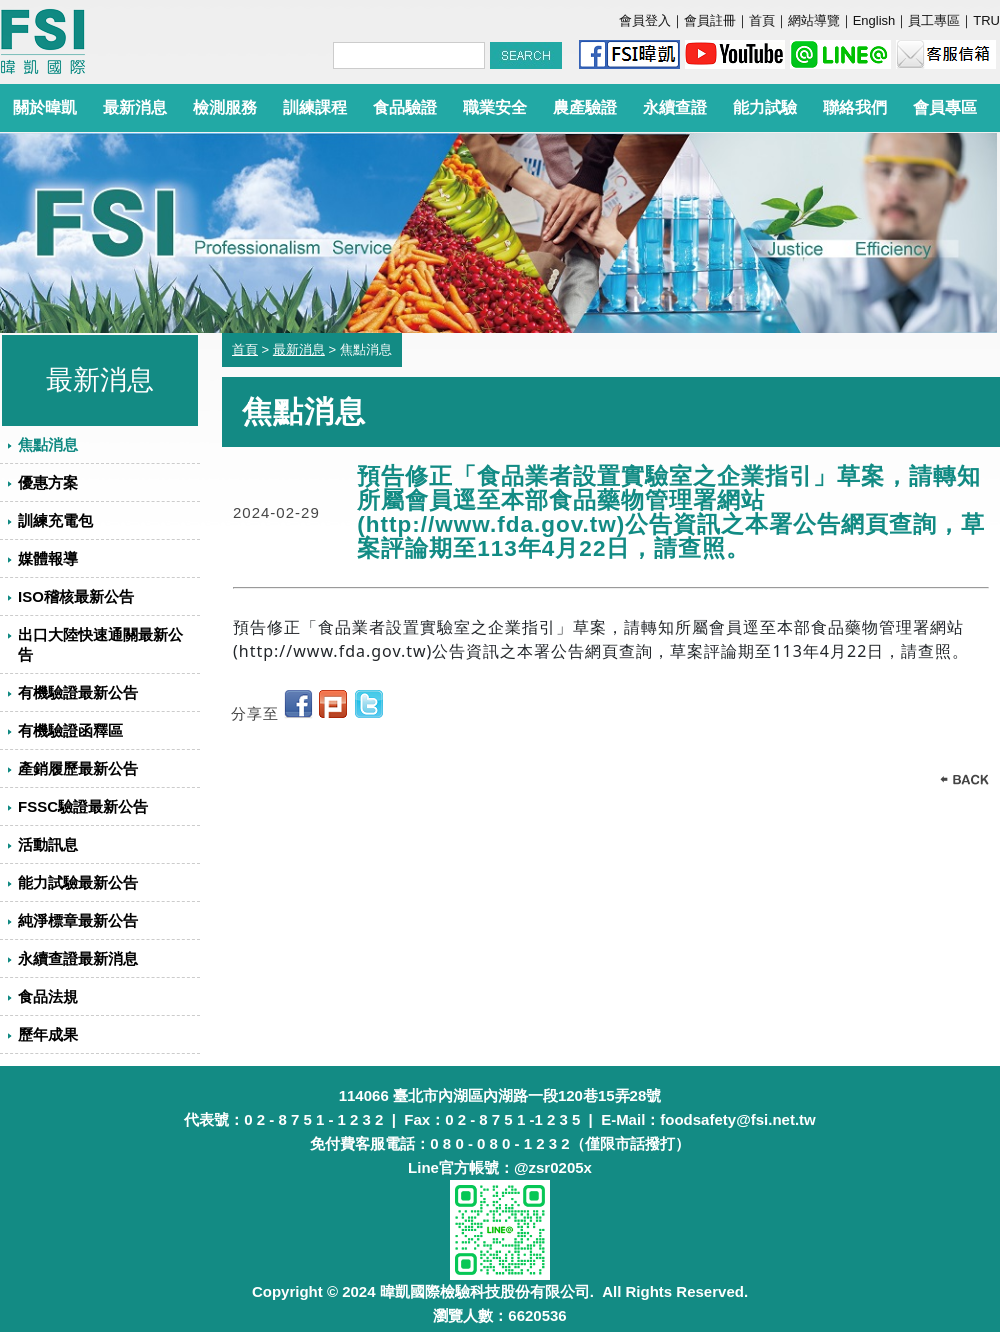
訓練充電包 (55, 520)
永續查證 (675, 107)
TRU (986, 20)
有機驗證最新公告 (78, 692)
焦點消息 (48, 444)
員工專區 (934, 20)
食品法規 (48, 996)
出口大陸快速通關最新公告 (100, 644)
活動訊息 (48, 844)
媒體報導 (48, 558)
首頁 (762, 20)
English (874, 20)
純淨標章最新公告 (78, 920)
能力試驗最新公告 (78, 882)
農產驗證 (585, 107)
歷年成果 (48, 1034)
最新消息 (135, 107)
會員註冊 (710, 20)
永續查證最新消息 (78, 958)
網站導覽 (814, 20)
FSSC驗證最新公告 (83, 806)
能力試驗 (765, 107)
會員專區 (945, 107)
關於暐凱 (45, 107)
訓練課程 (315, 107)
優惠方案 (48, 482)
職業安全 (495, 107)
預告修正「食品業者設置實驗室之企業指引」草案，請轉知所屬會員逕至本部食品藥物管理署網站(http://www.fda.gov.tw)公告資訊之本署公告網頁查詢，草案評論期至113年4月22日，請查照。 (671, 512)
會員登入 (645, 20)
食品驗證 (405, 107)
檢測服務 (225, 107)
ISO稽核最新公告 (76, 596)
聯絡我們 (855, 107)
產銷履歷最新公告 (78, 768)
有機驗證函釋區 (70, 730)
